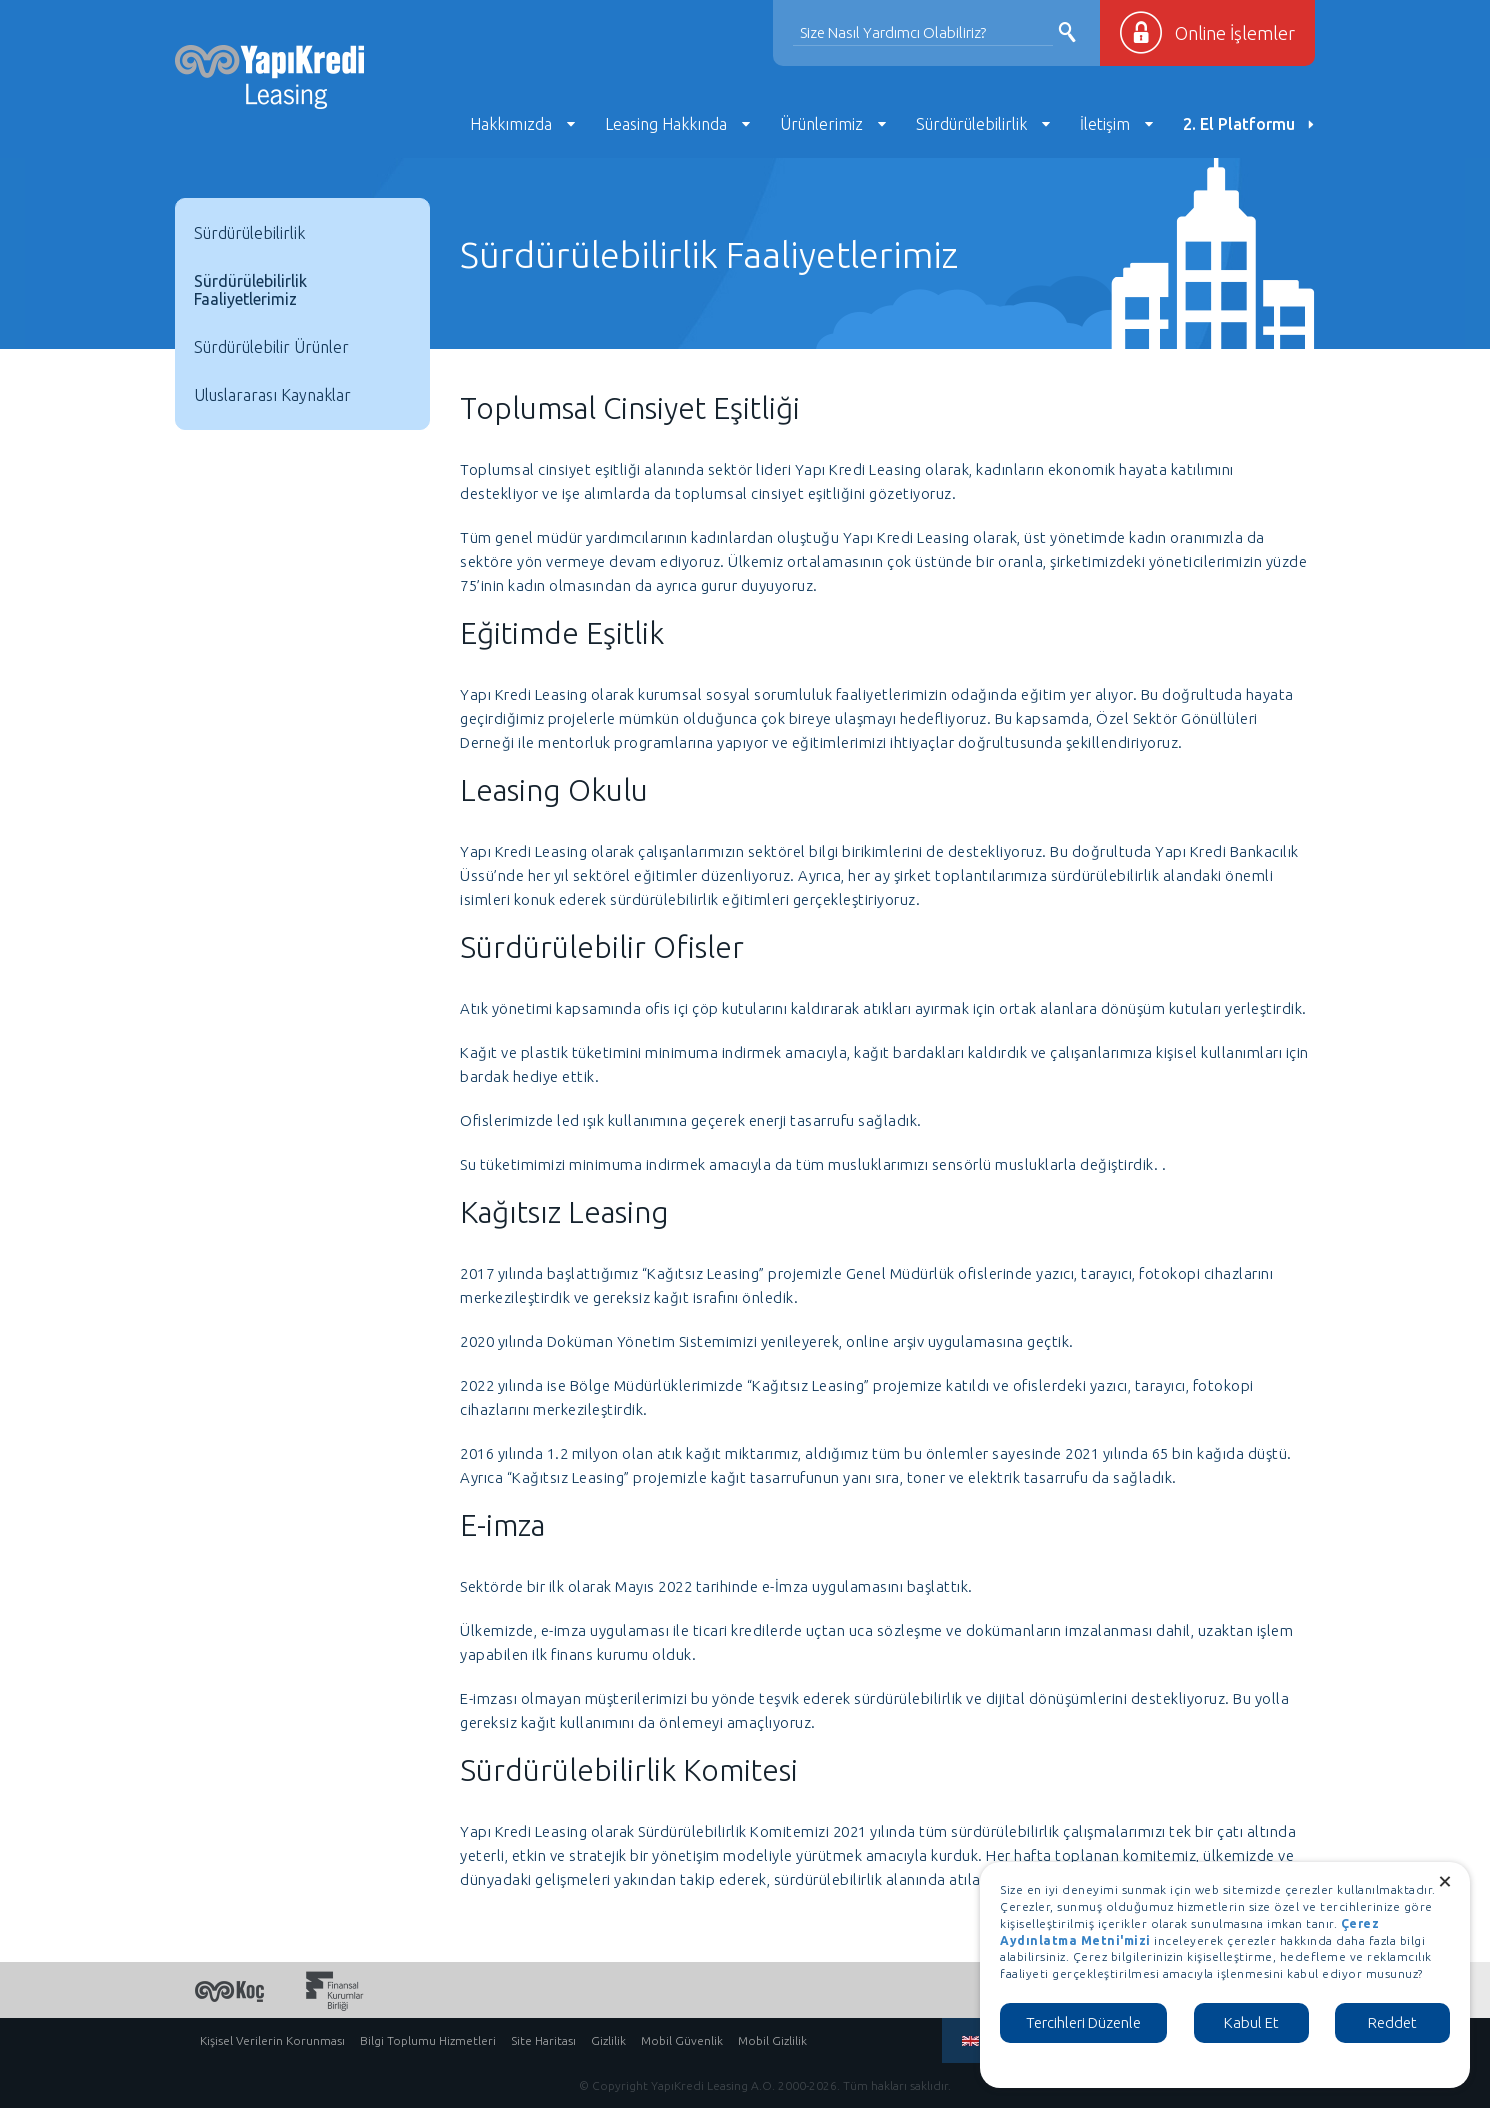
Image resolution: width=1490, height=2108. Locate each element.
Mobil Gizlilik (772, 2040)
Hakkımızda (511, 124)
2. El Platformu (1239, 124)
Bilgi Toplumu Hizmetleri (428, 2040)
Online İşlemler (1235, 33)
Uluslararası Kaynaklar (272, 395)
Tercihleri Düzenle (1083, 2022)
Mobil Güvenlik (682, 2040)
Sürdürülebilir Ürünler (271, 347)
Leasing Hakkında (666, 124)
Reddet (1392, 2022)
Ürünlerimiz (821, 124)
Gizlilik (608, 2040)
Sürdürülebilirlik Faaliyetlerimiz (250, 290)
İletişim (1105, 124)
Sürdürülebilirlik (971, 124)
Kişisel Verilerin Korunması (272, 2040)
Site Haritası (543, 2040)
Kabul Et (1251, 2022)
